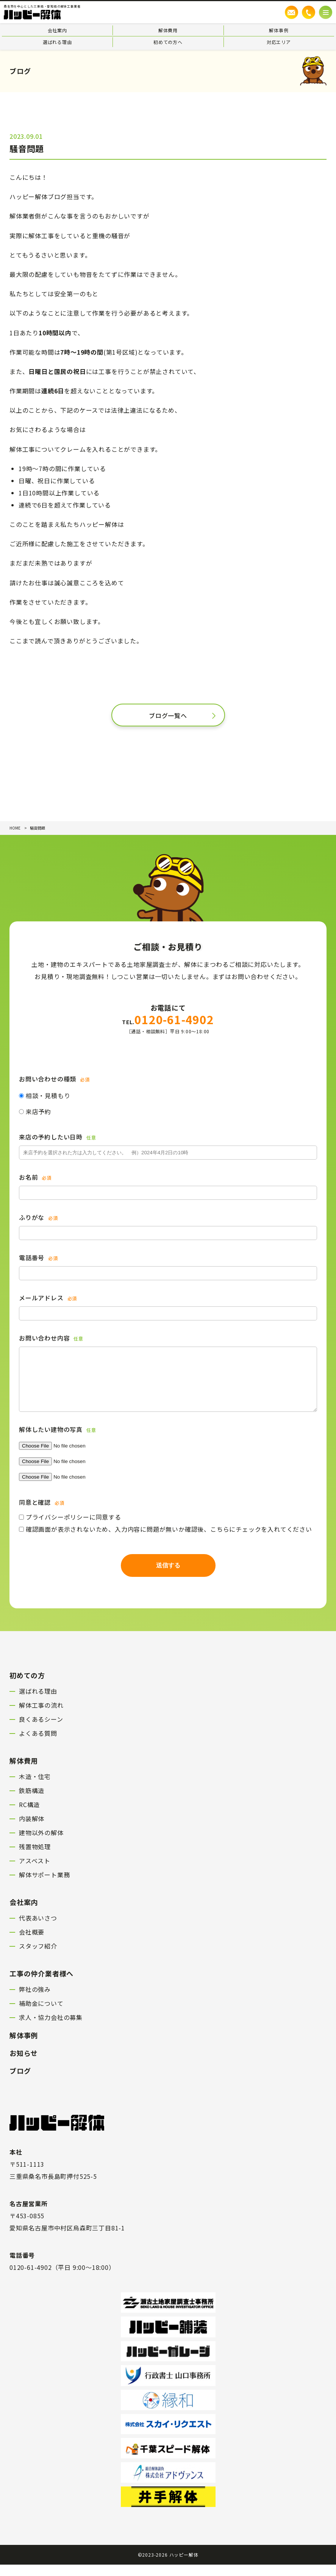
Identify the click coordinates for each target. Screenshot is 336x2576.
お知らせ (23, 2064)
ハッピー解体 (183, 2566)
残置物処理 (35, 1857)
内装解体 (31, 1829)
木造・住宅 (35, 1787)
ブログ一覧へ (168, 715)
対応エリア (279, 42)
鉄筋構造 (31, 1801)
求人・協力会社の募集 (51, 2028)
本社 (15, 2163)
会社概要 (31, 1943)
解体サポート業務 (44, 1886)
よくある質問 (38, 1744)
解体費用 (168, 30)
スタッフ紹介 (38, 1957)
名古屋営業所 (28, 2214)
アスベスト (34, 1872)
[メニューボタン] (325, 12)
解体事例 (278, 30)
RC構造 (29, 1815)
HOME (14, 828)
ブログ (20, 2082)
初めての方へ (168, 42)
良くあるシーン (41, 1730)
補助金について (41, 2014)
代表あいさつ (38, 1929)
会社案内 (57, 30)
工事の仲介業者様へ (41, 1985)
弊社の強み (35, 2000)
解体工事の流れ (41, 1716)
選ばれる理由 (57, 42)
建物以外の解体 (41, 1843)
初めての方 (27, 1686)
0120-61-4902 (168, 1019)
